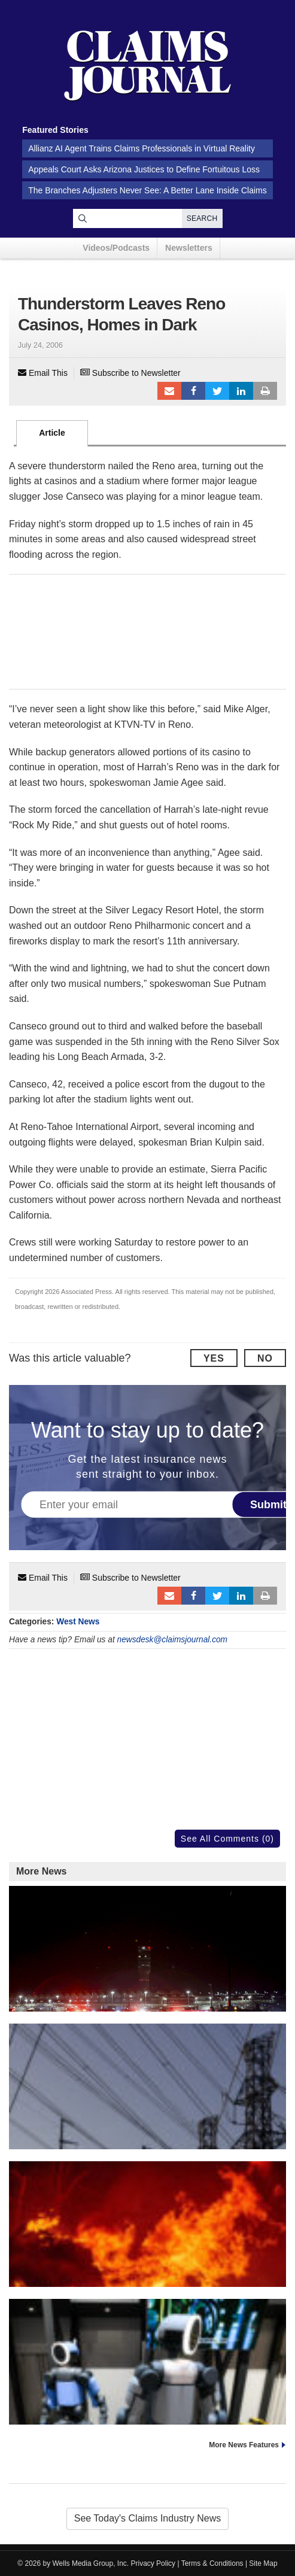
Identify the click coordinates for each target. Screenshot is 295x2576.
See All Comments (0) (227, 1838)
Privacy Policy (153, 2563)
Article (52, 433)
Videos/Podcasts (116, 248)
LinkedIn (241, 391)
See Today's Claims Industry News (147, 2518)
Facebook (193, 391)
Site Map (263, 2563)
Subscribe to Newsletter (130, 373)
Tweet (217, 391)
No (265, 1358)
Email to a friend (169, 391)
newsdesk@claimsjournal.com (172, 1639)
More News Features (244, 2445)
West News (77, 1621)
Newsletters (188, 248)
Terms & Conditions (212, 2563)
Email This (43, 373)
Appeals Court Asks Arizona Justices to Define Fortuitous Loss (144, 169)
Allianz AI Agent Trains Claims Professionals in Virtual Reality (141, 148)
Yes (213, 1358)
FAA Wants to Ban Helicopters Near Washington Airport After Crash (147, 1983)
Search (202, 218)
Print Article (265, 391)
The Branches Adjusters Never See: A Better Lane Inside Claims (147, 190)
